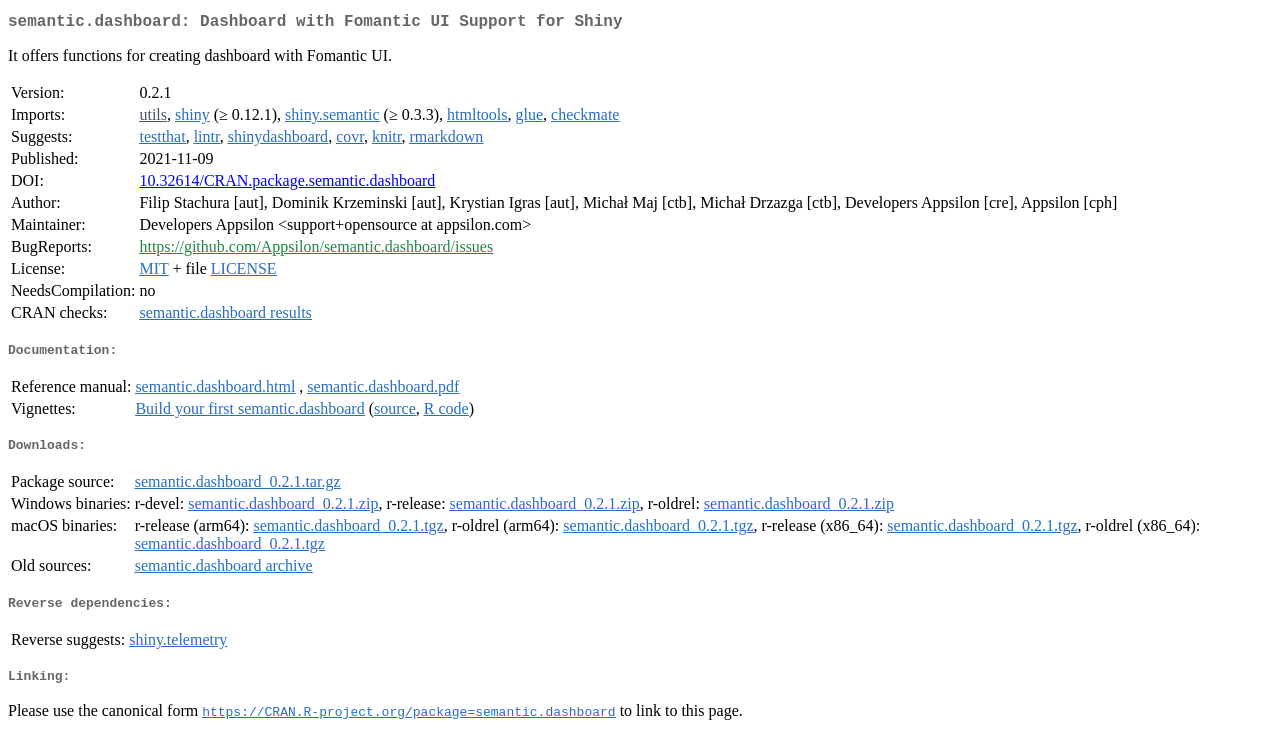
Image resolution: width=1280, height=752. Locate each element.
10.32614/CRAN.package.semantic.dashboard (287, 184)
